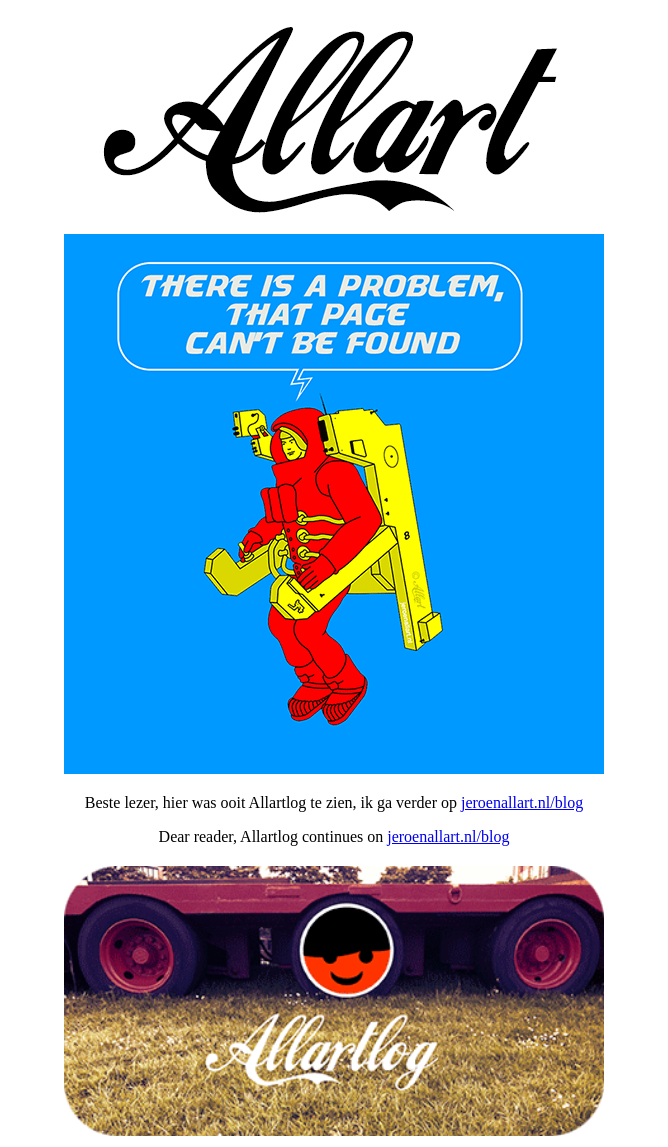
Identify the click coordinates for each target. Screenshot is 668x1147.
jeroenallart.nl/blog (522, 802)
